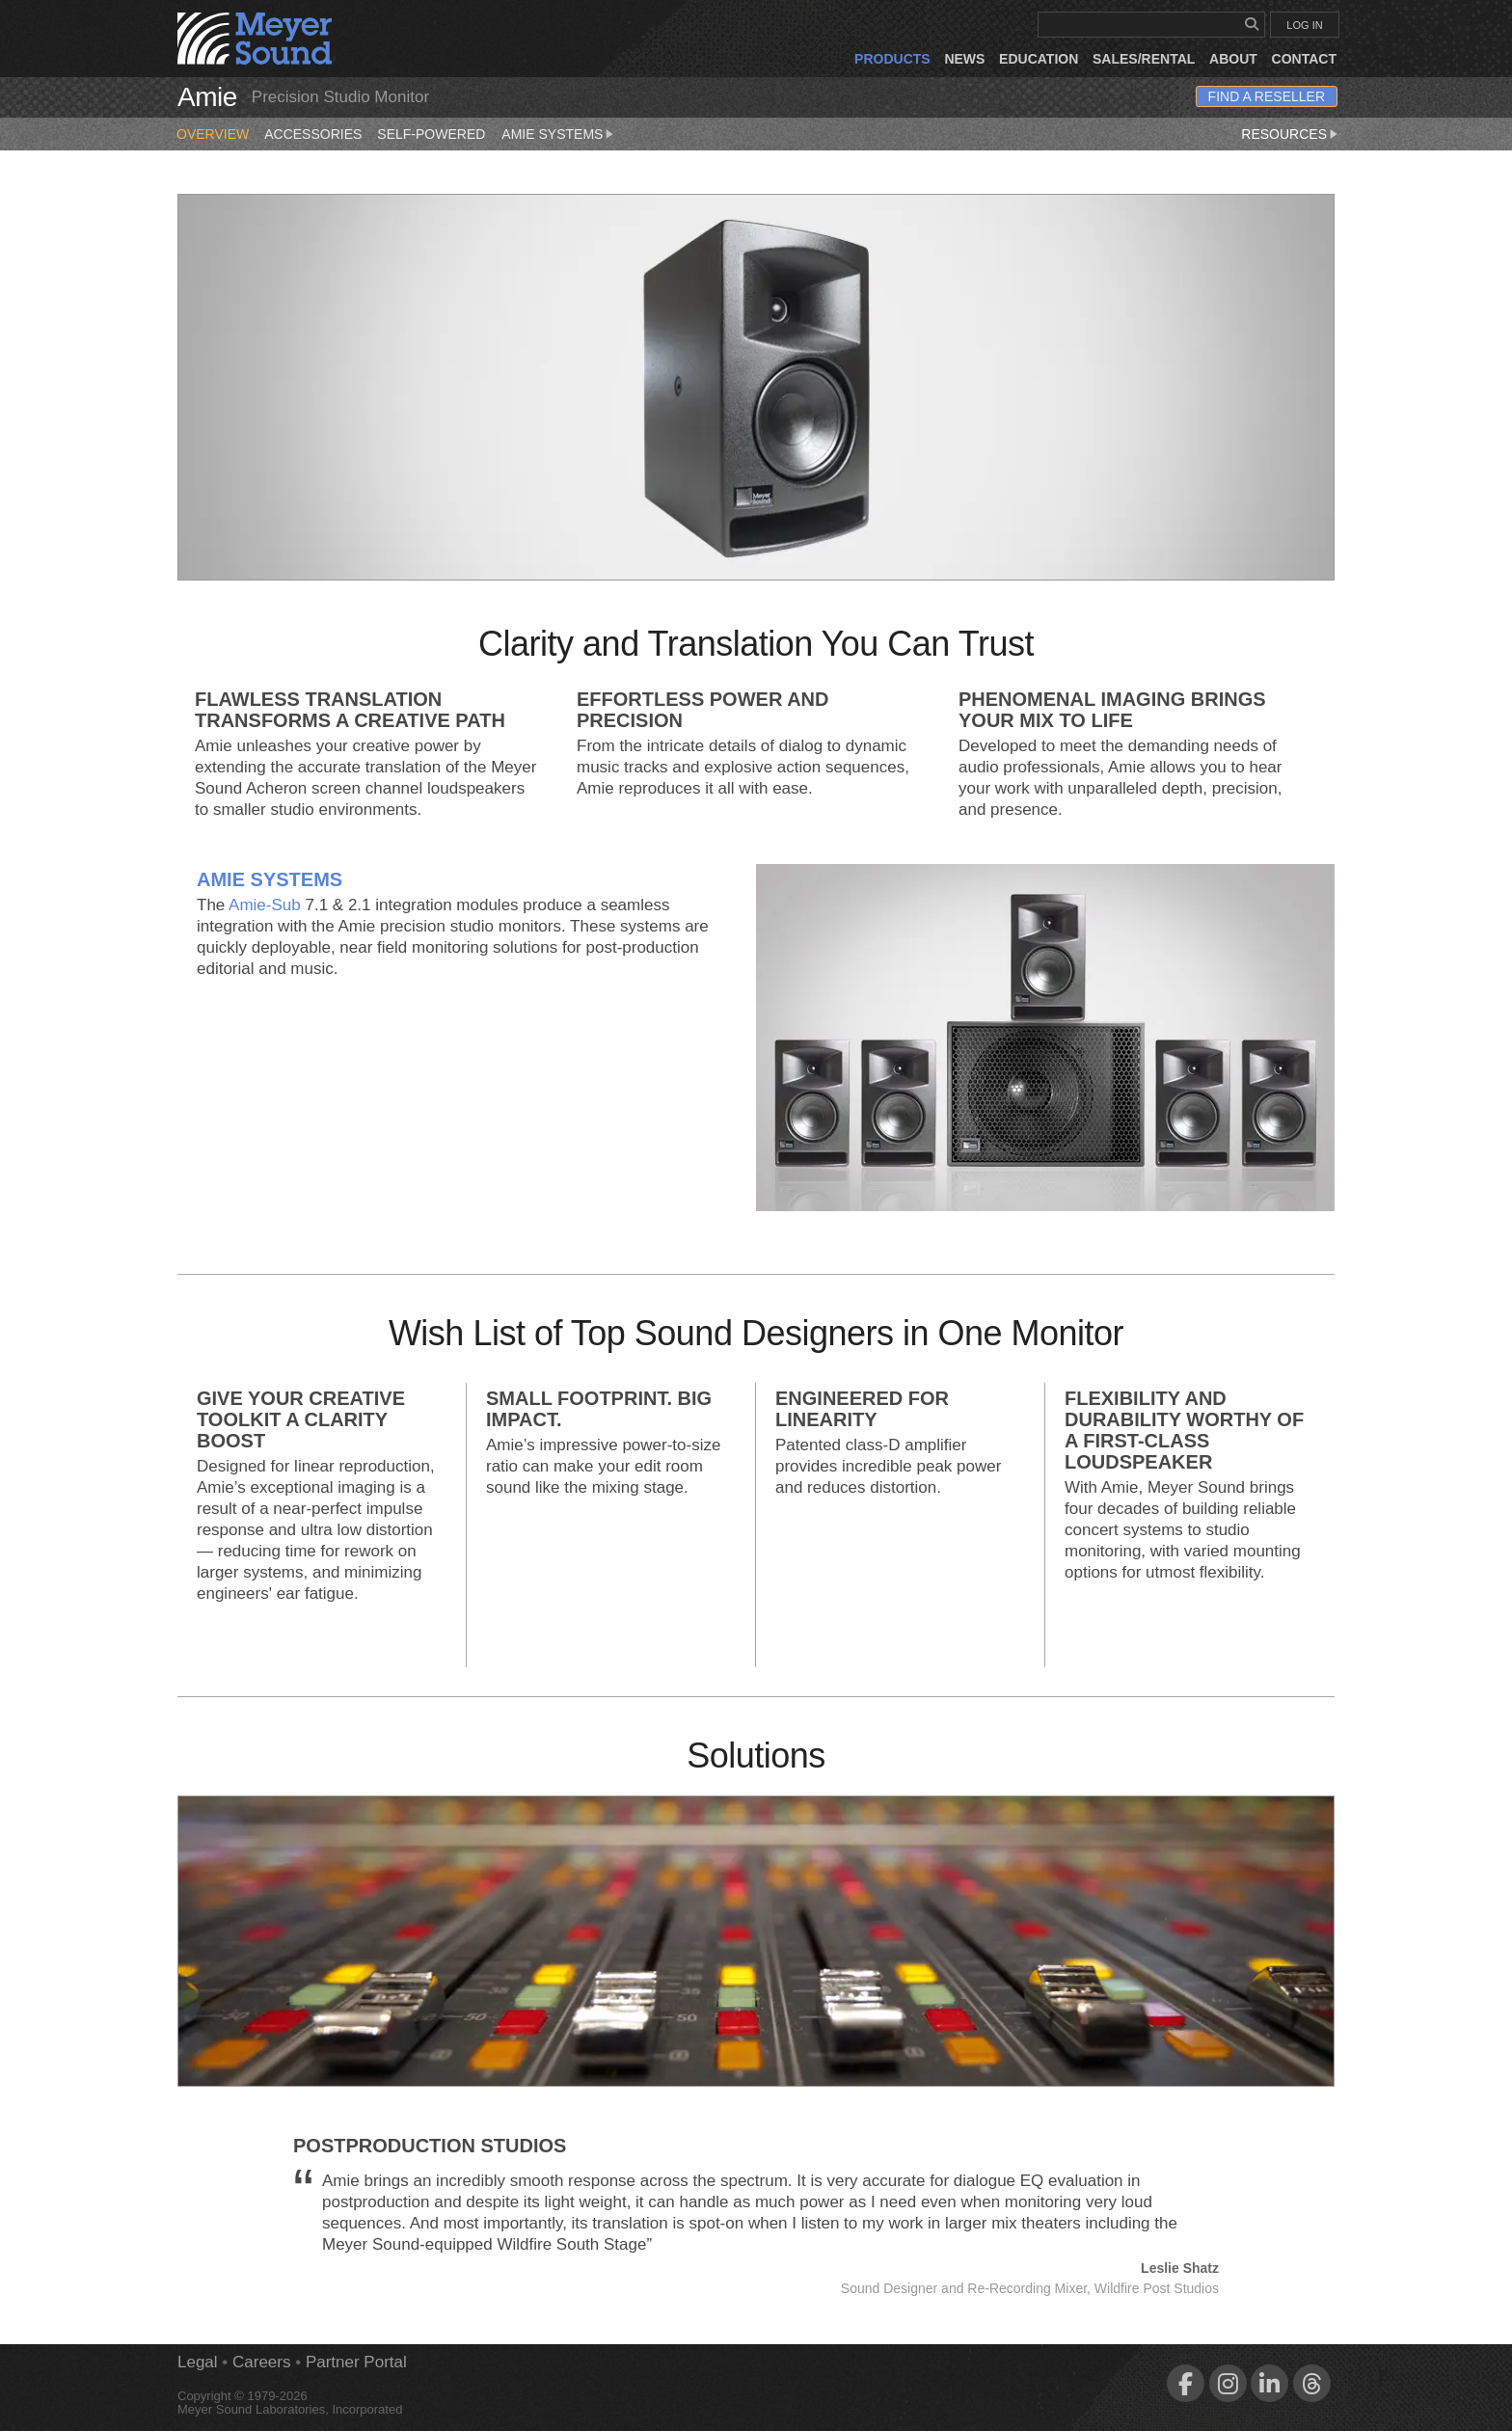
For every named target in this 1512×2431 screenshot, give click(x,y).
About (1233, 59)
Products (892, 59)
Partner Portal (356, 2362)
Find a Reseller (1266, 96)
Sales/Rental (1144, 59)
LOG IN (1304, 25)
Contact (1304, 59)
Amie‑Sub (265, 905)
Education (1038, 59)
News (964, 59)
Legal (197, 2362)
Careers (261, 2362)
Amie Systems (558, 130)
